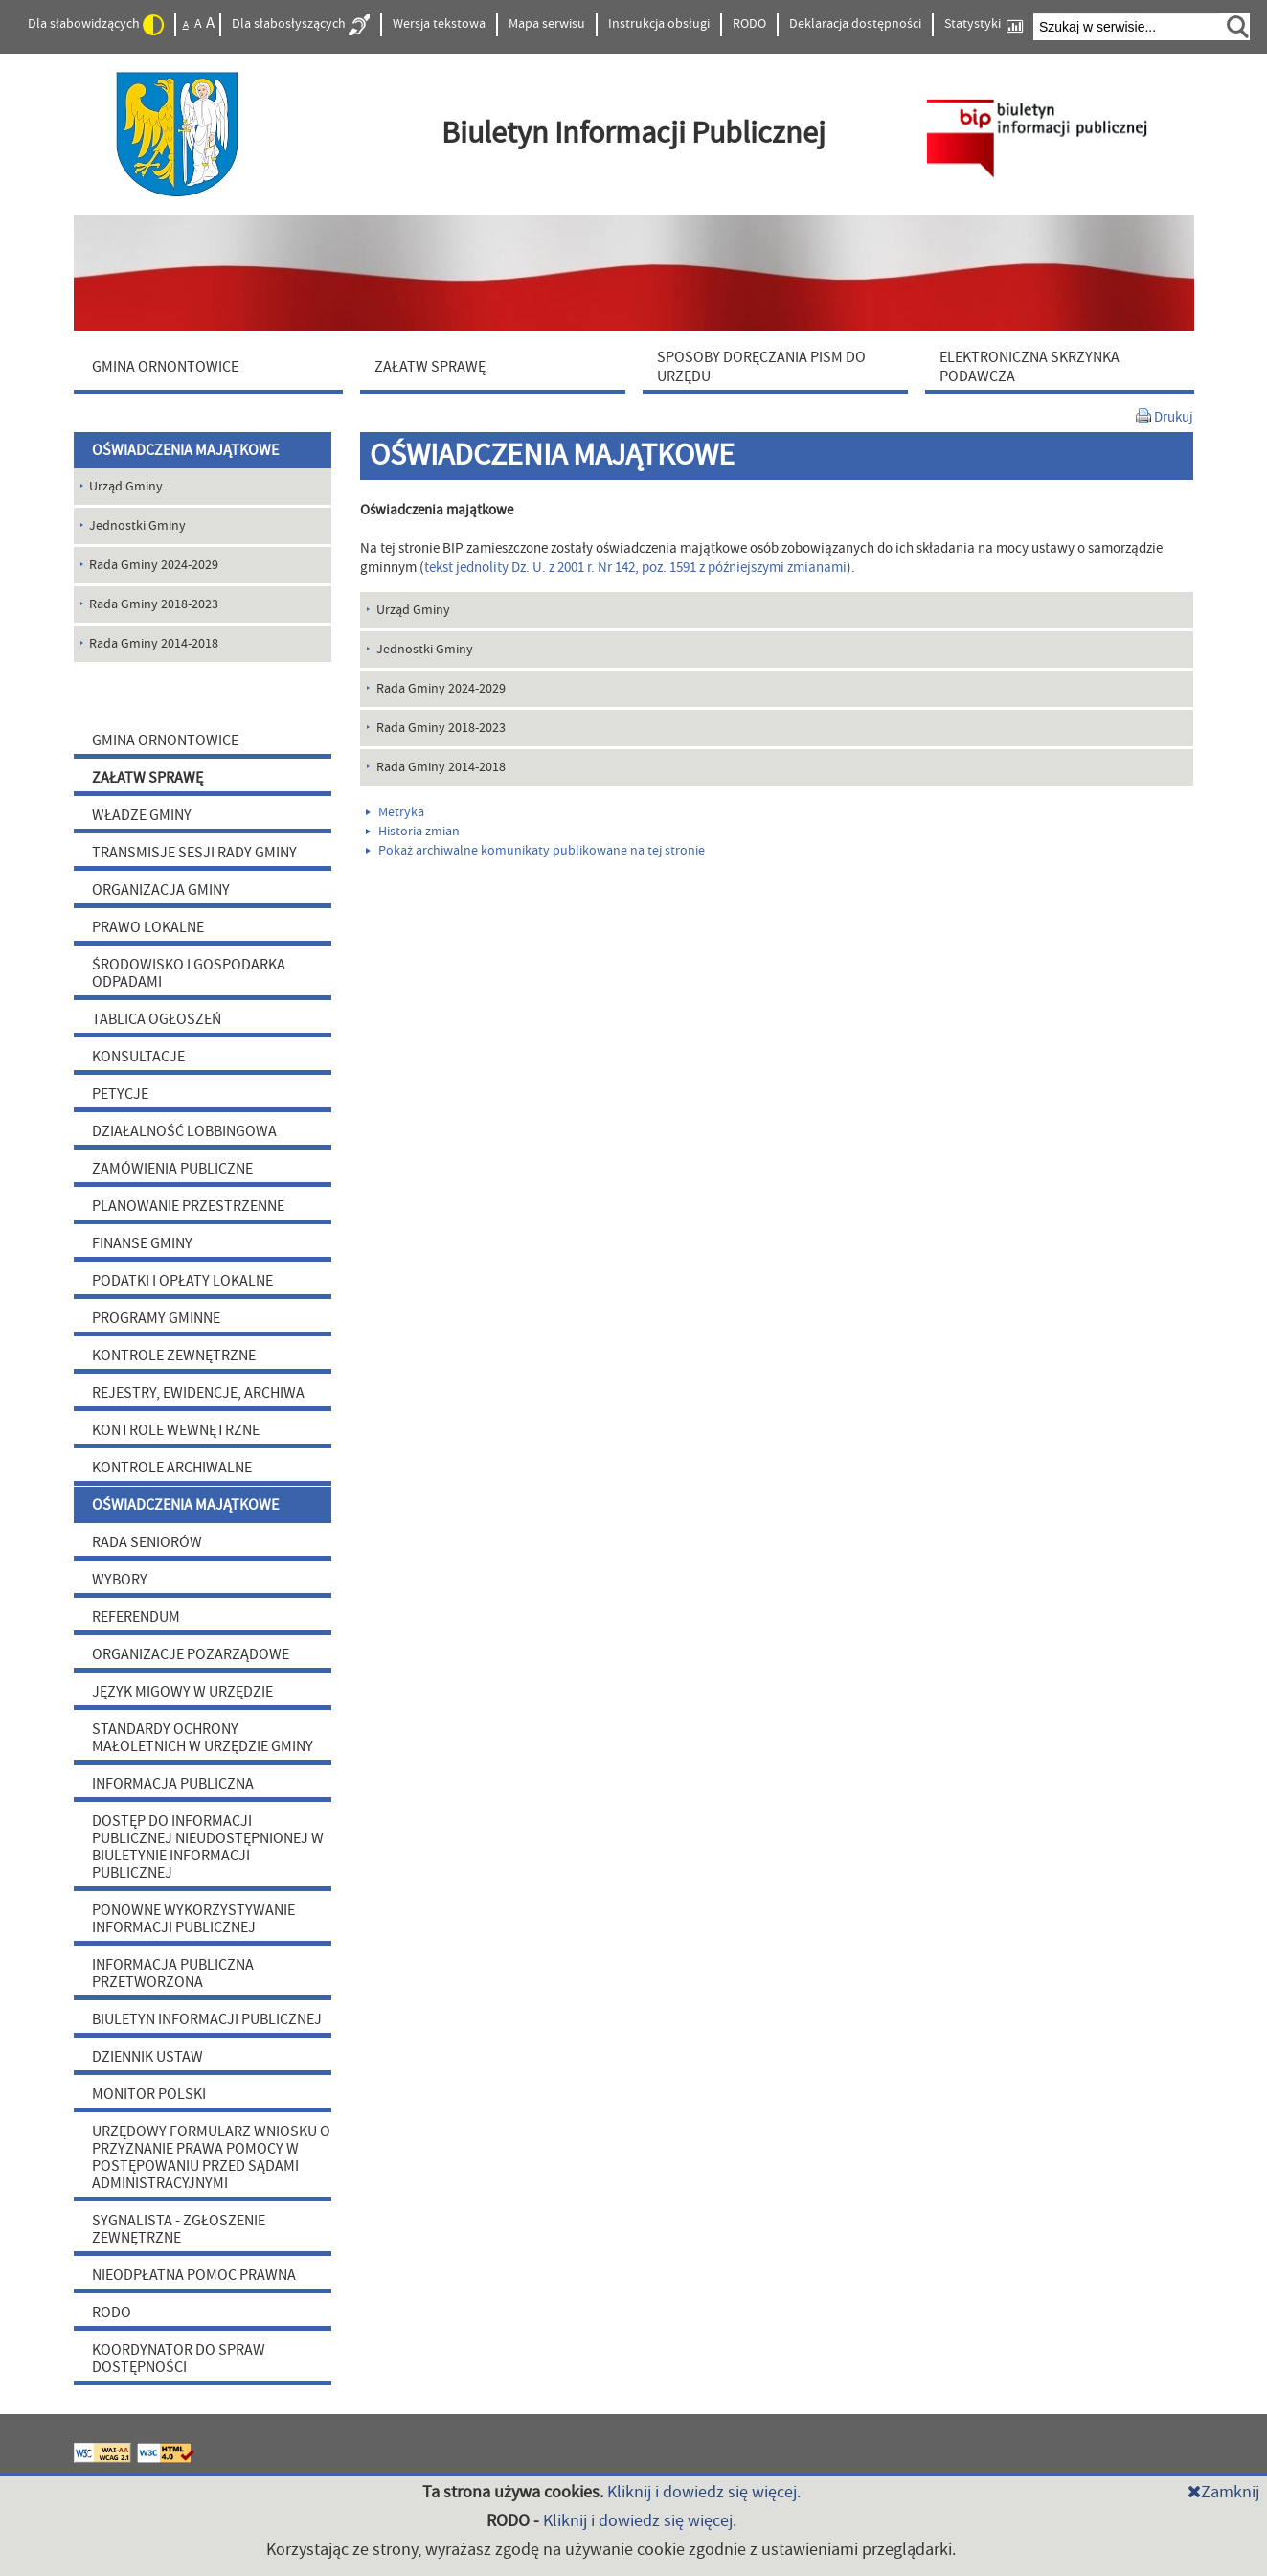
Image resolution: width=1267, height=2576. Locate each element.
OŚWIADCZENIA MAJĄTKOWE (185, 450)
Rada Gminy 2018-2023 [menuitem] (153, 604)
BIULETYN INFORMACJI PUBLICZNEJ (207, 2019)
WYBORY (119, 1579)
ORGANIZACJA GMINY (161, 890)
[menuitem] (212, 366)
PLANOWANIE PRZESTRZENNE (188, 1206)
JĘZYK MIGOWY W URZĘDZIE (182, 1691)
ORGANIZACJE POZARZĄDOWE (190, 1654)
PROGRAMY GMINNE (156, 1318)
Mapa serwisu (547, 24)
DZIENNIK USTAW (147, 2056)
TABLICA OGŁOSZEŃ (156, 1019)
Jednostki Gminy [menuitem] (137, 526)
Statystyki (983, 24)
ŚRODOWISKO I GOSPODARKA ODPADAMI (188, 973)
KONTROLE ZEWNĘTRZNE (174, 1355)
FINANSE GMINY (142, 1243)
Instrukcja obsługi (659, 24)
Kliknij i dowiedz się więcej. (704, 2492)
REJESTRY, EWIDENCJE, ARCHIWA (198, 1392)
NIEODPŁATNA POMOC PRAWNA (194, 2275)
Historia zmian (413, 831)
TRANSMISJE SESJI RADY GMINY (194, 852)
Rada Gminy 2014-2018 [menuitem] (153, 643)
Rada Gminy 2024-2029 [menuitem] (153, 565)
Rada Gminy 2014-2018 (441, 767)
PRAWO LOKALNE (148, 927)
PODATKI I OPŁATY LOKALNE (182, 1280)
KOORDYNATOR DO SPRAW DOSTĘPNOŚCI (178, 2358)
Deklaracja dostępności (855, 24)
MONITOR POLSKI (149, 2094)
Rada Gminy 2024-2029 (441, 688)
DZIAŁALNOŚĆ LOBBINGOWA (184, 1131)
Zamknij (1223, 2492)
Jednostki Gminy (424, 649)
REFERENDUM (136, 1617)
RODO (749, 24)
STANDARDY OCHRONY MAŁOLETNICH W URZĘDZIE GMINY (202, 1738)
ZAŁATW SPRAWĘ (147, 777)
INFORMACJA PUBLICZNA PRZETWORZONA (173, 1973)
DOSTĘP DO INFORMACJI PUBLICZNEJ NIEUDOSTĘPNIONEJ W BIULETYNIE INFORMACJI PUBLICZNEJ (208, 1847)
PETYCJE (120, 1094)
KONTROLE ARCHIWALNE (172, 1467)
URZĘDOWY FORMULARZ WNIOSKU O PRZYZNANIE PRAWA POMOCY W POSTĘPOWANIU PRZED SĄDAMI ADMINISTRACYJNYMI (211, 2157)
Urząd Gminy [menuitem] (126, 486)
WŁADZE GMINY (142, 815)
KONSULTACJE (138, 1056)
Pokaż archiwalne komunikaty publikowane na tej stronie (535, 850)
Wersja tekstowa (439, 24)
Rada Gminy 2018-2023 (441, 728)
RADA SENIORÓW (147, 1542)
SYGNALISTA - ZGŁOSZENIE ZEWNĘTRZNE (178, 2229)
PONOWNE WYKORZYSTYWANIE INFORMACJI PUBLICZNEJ (193, 1919)
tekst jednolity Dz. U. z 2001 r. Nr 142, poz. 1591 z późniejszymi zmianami (635, 568)
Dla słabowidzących (96, 24)
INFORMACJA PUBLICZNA (173, 1783)
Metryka (395, 812)
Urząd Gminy (413, 610)
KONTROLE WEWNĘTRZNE (176, 1430)
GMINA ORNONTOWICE (165, 740)
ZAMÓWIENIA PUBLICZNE (172, 1168)
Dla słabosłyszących (301, 24)
